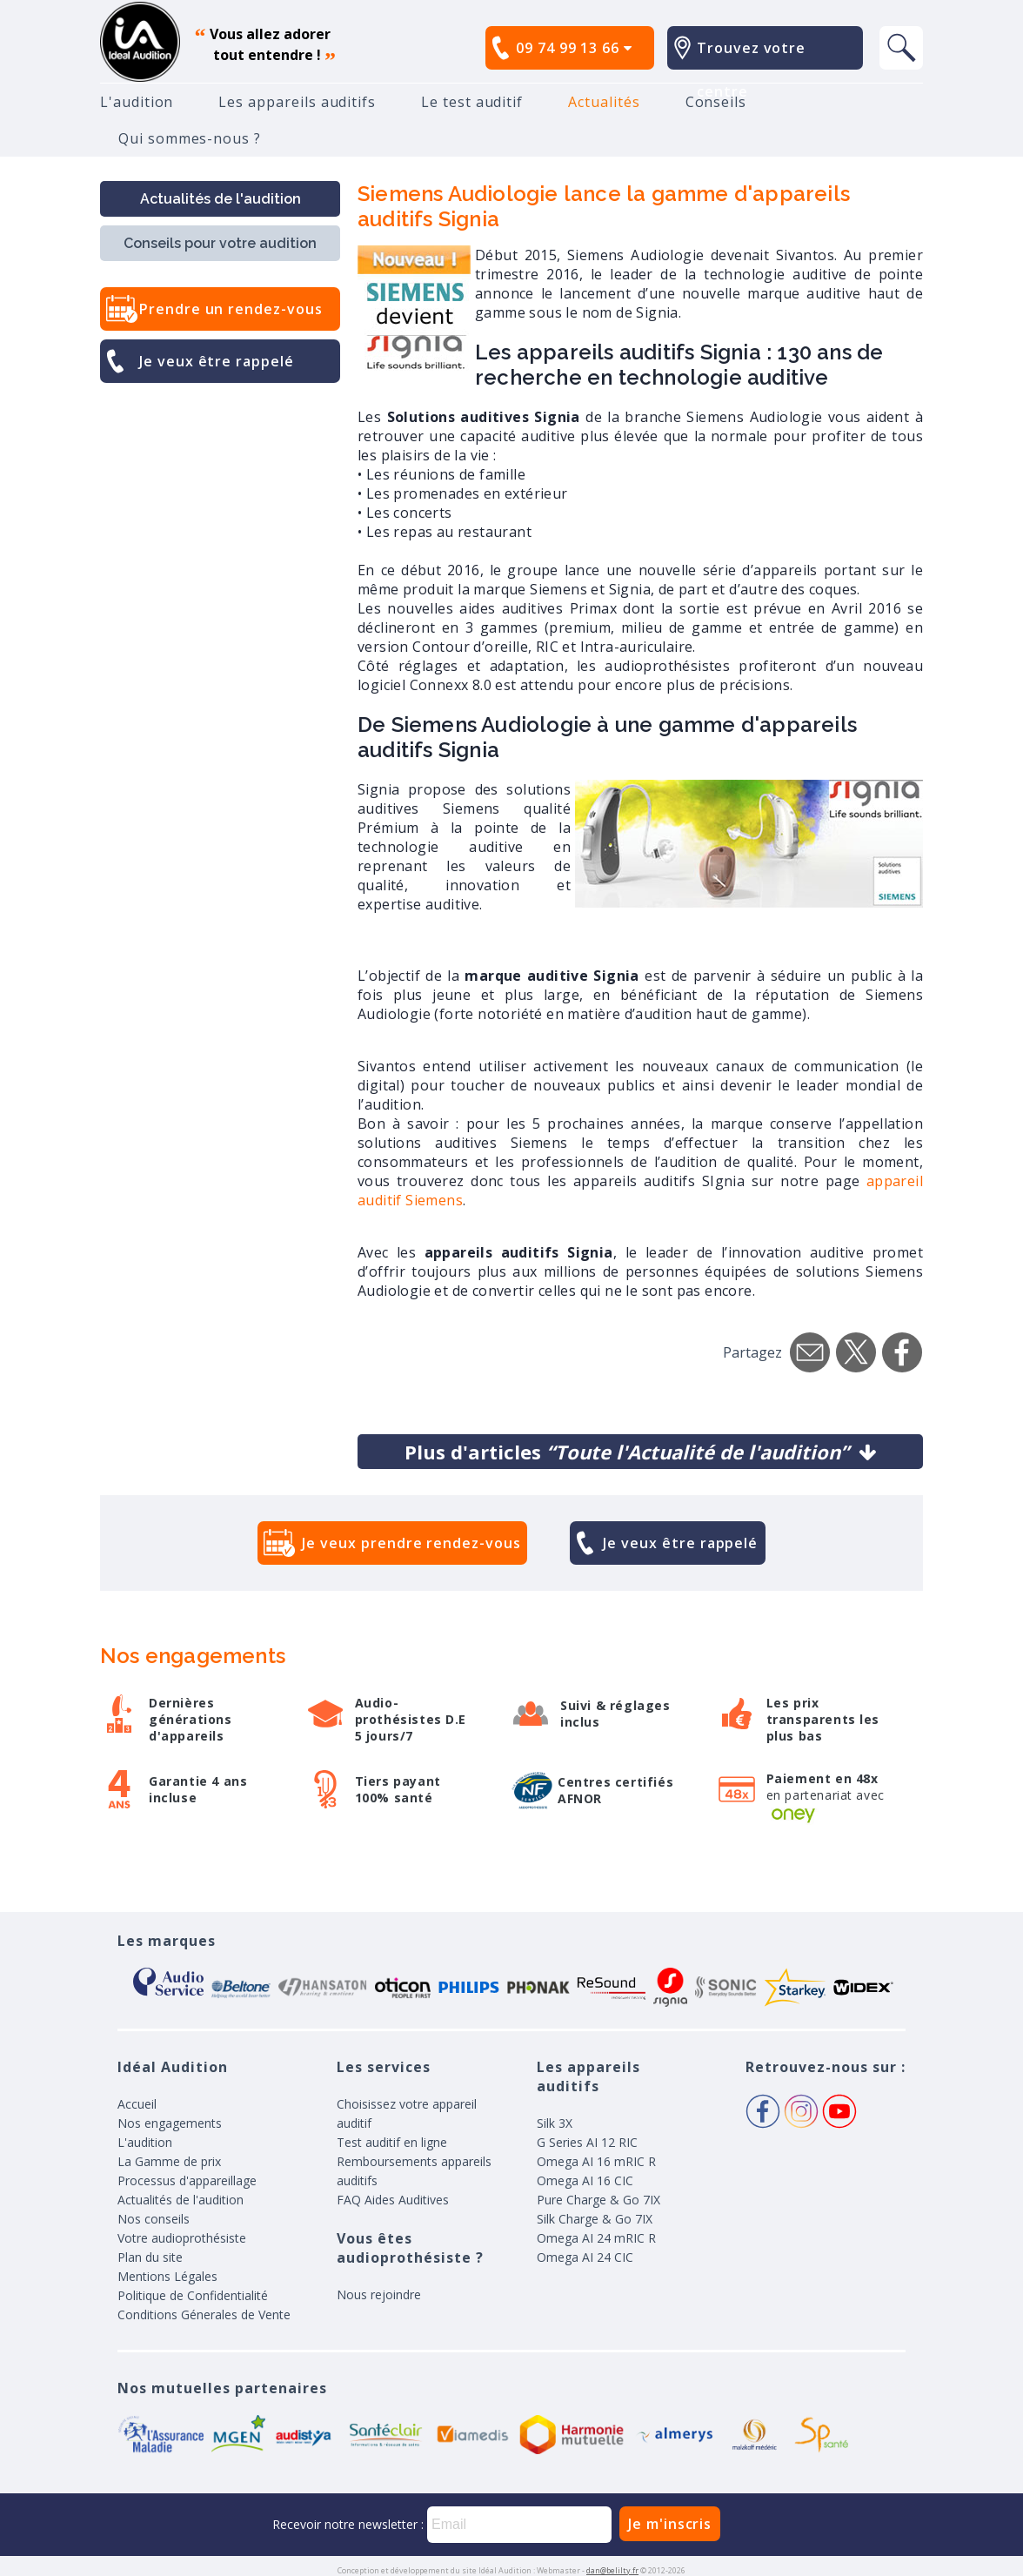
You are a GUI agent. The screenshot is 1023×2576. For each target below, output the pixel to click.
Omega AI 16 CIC (585, 2180)
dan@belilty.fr (612, 2570)
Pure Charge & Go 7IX (598, 2199)
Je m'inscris (670, 2523)
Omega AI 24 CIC (585, 2257)
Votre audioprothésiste (181, 2238)
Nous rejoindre (379, 2294)
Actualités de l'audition (220, 199)
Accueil (137, 2104)
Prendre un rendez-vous (231, 309)
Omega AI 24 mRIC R (596, 2238)
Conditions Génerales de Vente (204, 2314)
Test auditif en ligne (392, 2142)
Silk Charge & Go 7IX (594, 2218)
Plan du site (150, 2257)
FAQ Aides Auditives (393, 2199)
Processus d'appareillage (187, 2180)
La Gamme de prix (169, 2161)
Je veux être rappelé (216, 361)
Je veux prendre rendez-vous (411, 1543)
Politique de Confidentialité (192, 2295)
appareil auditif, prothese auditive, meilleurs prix (140, 42)
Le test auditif (472, 101)
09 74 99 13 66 (574, 47)
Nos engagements (169, 2123)
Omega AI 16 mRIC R (596, 2161)
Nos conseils (153, 2218)
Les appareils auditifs (297, 101)
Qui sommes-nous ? (189, 138)
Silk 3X (554, 2123)
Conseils (716, 101)
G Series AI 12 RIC (587, 2142)
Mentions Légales (167, 2276)
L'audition (136, 101)
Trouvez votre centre (751, 69)
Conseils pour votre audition (220, 243)
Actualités (603, 101)
